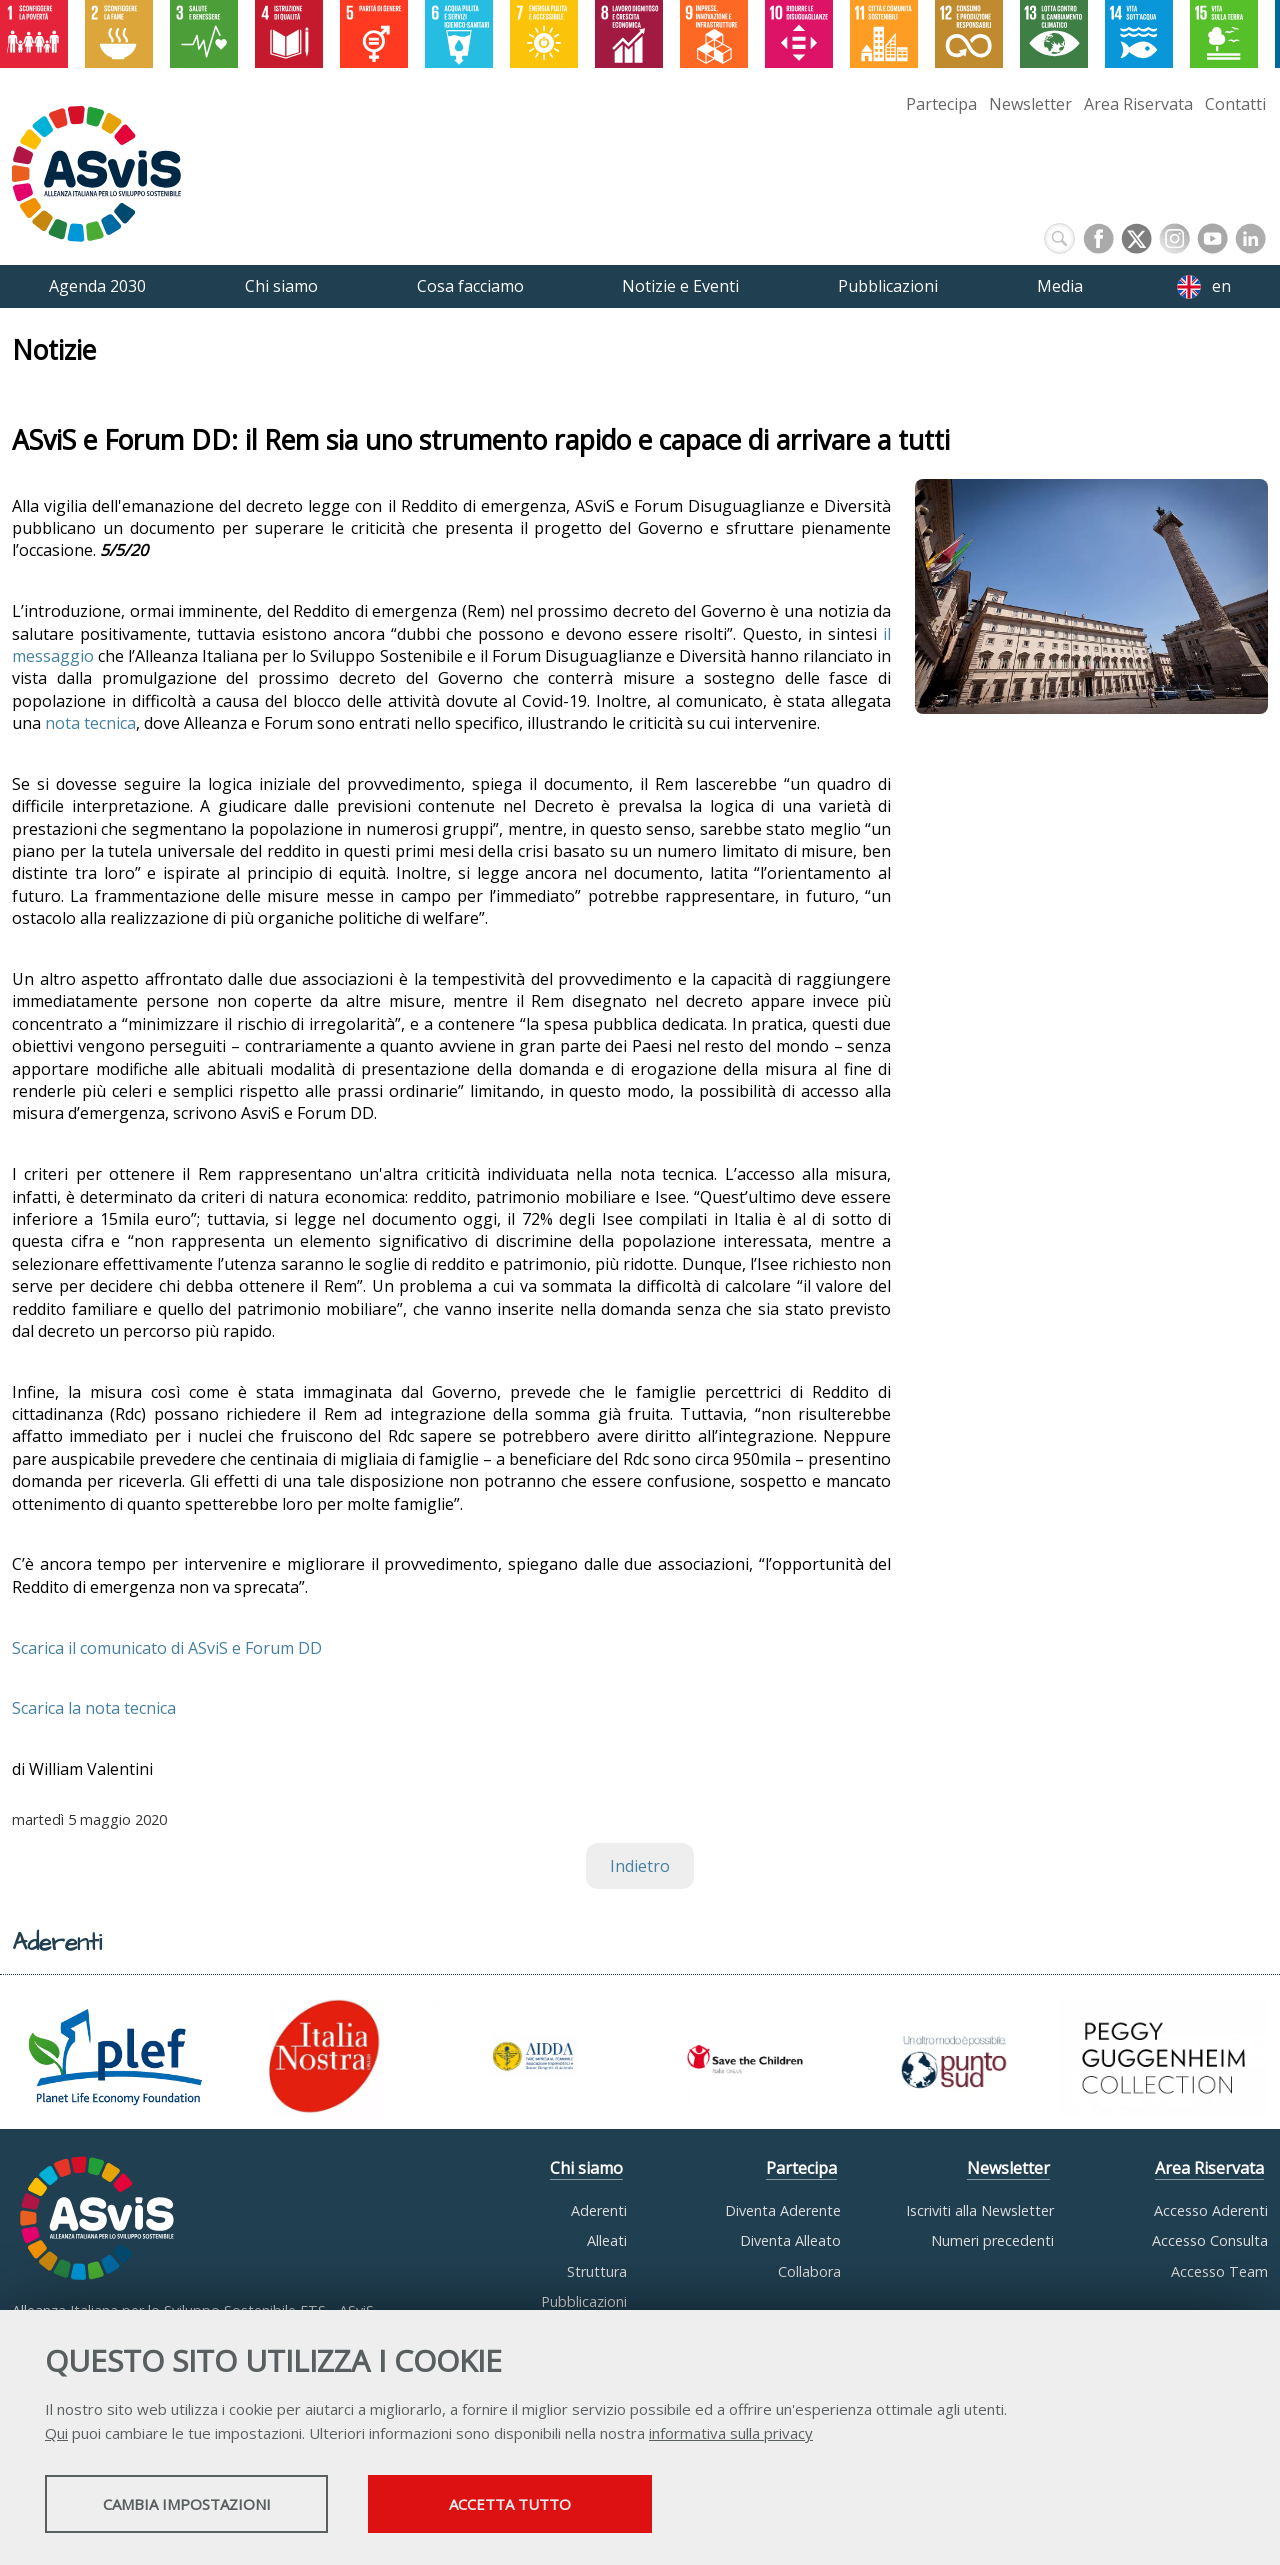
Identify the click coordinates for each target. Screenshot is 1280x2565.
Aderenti (599, 2210)
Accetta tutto (563, 2506)
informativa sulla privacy (731, 2435)
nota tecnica (90, 723)
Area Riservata (1138, 104)
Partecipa (941, 104)
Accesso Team (1219, 2271)
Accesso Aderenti (1211, 2210)
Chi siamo (586, 2168)
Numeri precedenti (992, 2240)
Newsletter (1030, 104)
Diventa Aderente (783, 2210)
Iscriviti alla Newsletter (980, 2210)
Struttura (597, 2271)
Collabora (809, 2271)
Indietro (640, 1866)
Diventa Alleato (790, 2240)
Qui (56, 2435)
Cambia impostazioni (203, 2506)
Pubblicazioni (584, 2301)
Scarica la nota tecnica (94, 1708)
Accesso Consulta (1210, 2240)
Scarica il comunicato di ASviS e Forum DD (167, 1648)
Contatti (1235, 104)
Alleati (607, 2240)
